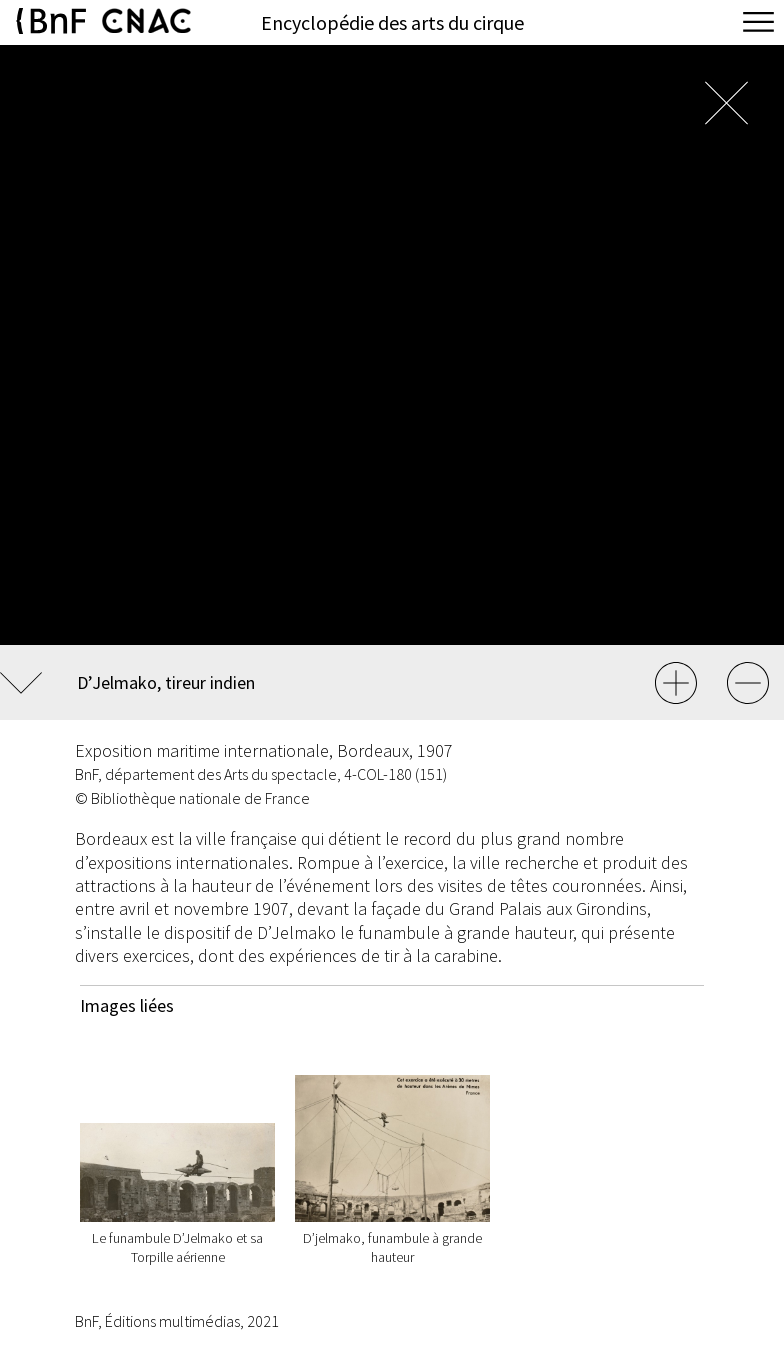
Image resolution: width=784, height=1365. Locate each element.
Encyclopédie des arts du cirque (392, 22)
